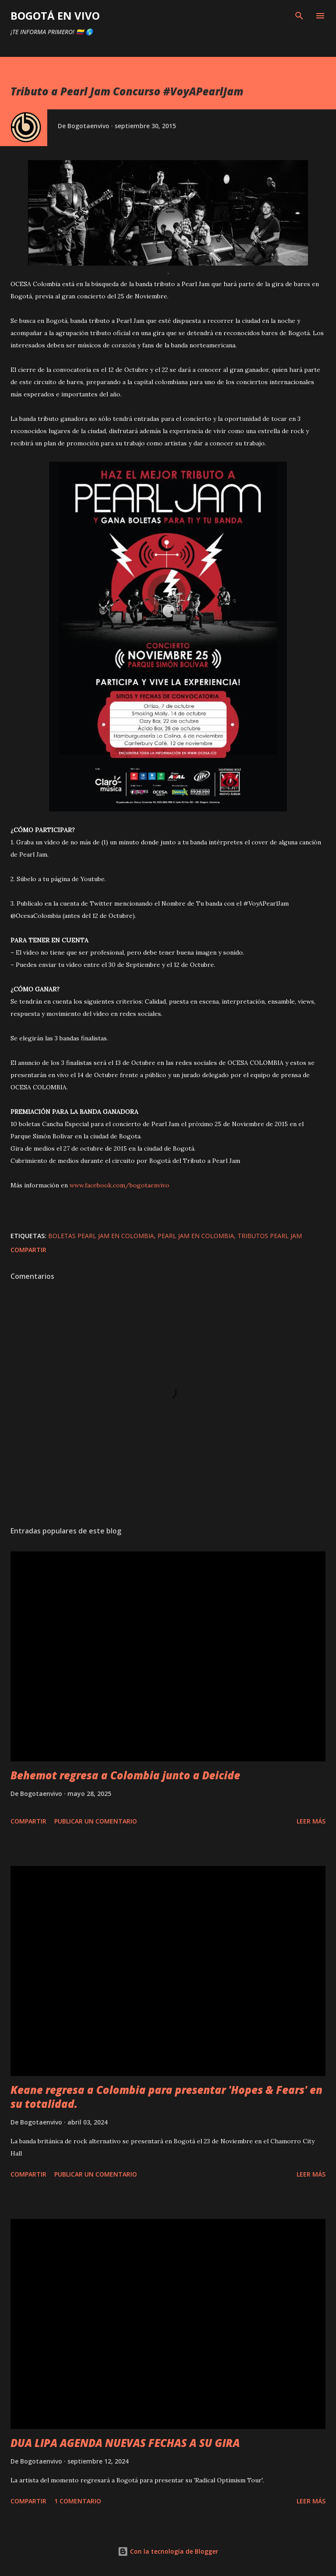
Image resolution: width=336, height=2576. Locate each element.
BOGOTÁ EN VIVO (55, 15)
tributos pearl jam (270, 1236)
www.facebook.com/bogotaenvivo (119, 1185)
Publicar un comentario (95, 1821)
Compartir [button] (28, 1250)
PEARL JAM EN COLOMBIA (196, 1236)
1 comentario (77, 2501)
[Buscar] (299, 15)
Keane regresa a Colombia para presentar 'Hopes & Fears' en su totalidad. (166, 2096)
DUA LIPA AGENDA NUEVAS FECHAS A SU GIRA (125, 2443)
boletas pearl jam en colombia (101, 1236)
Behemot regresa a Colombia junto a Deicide (125, 1775)
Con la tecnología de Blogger (168, 2551)
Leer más (311, 1821)
